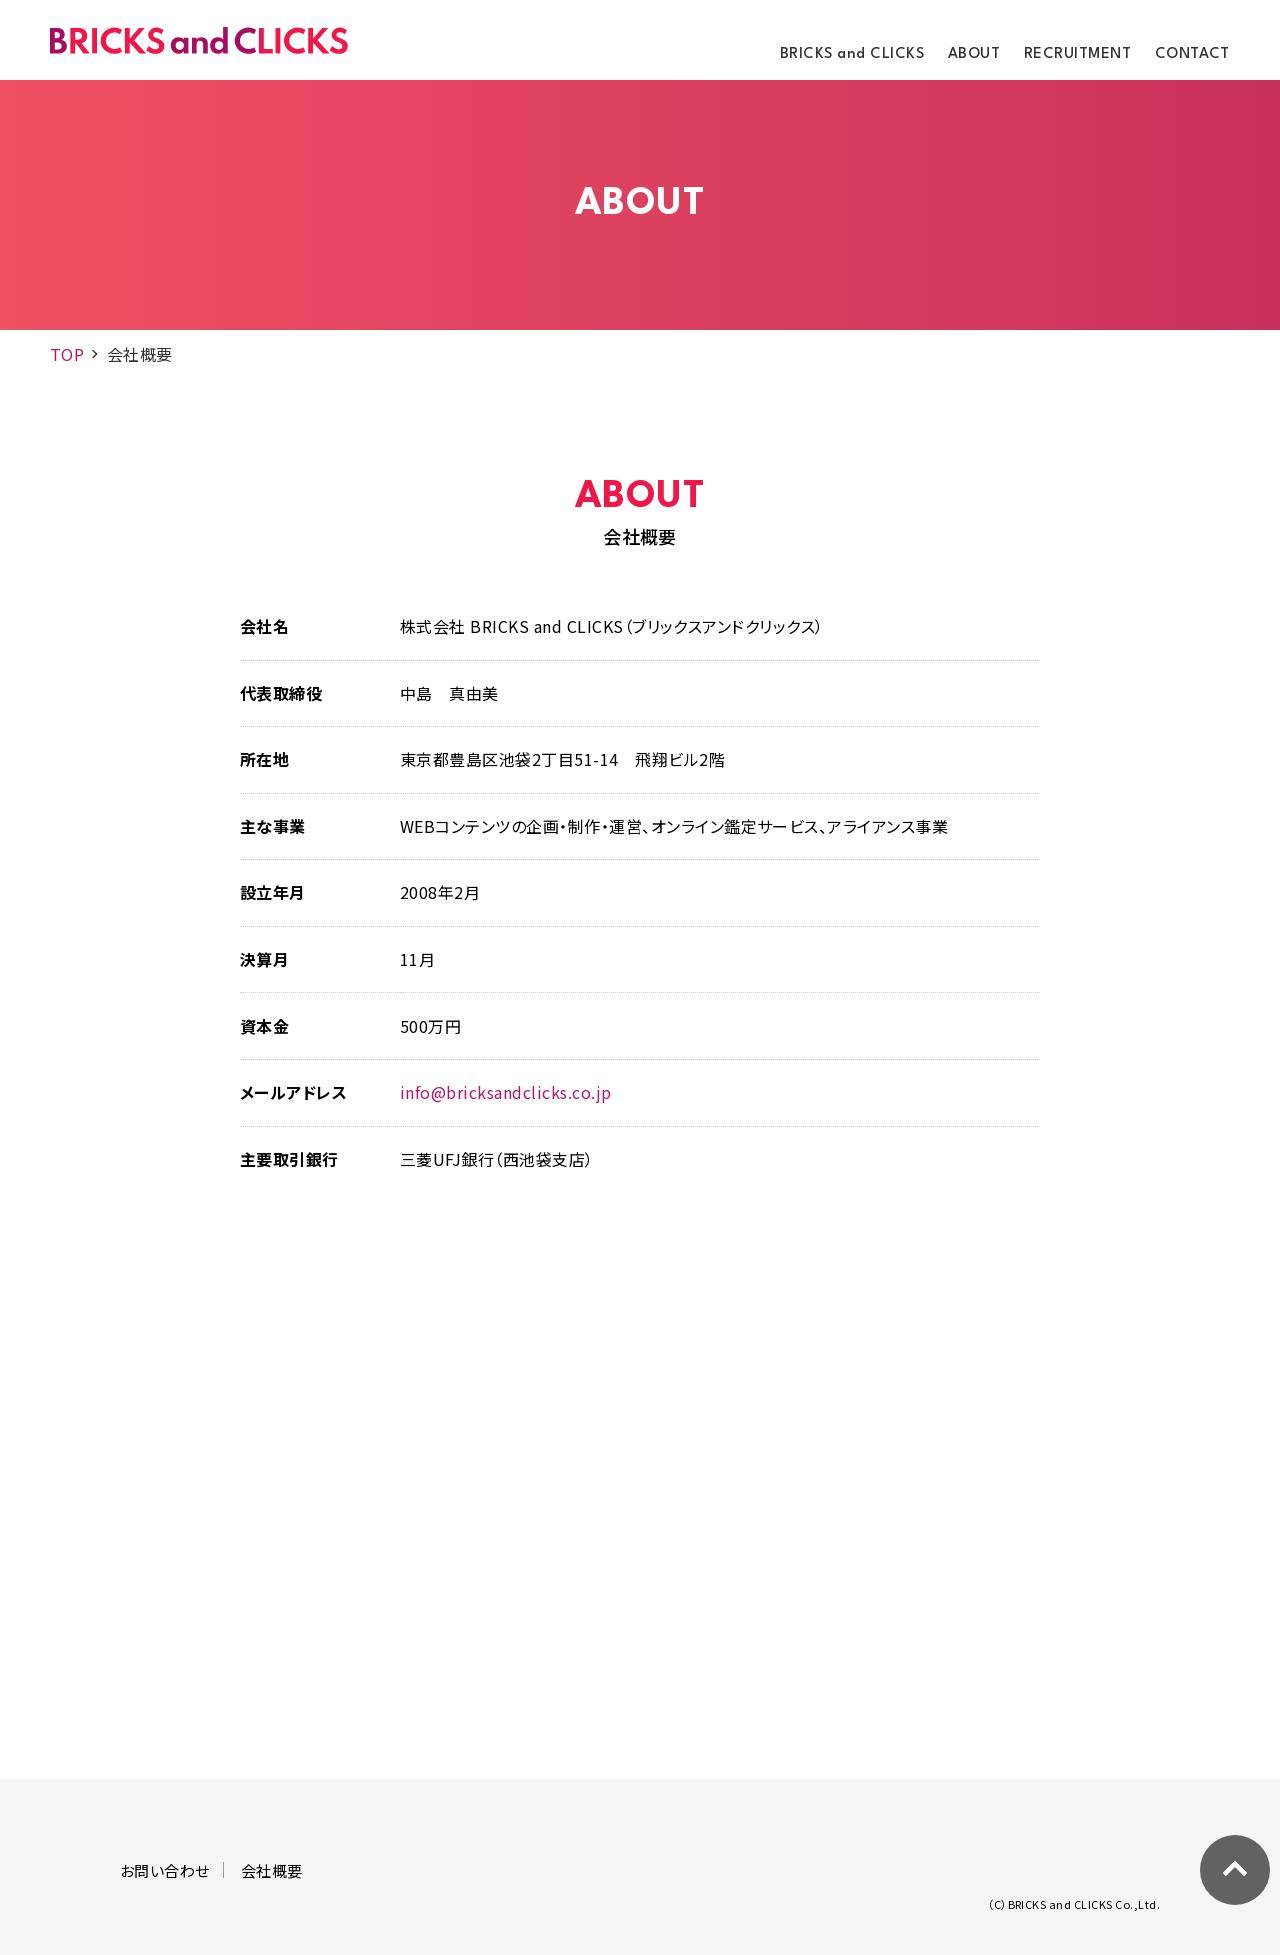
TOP (67, 354)
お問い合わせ (165, 1870)
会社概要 (272, 1870)
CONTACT (1192, 54)
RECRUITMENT (1077, 54)
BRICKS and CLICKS (852, 54)
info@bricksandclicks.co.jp (505, 1092)
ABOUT (974, 54)
